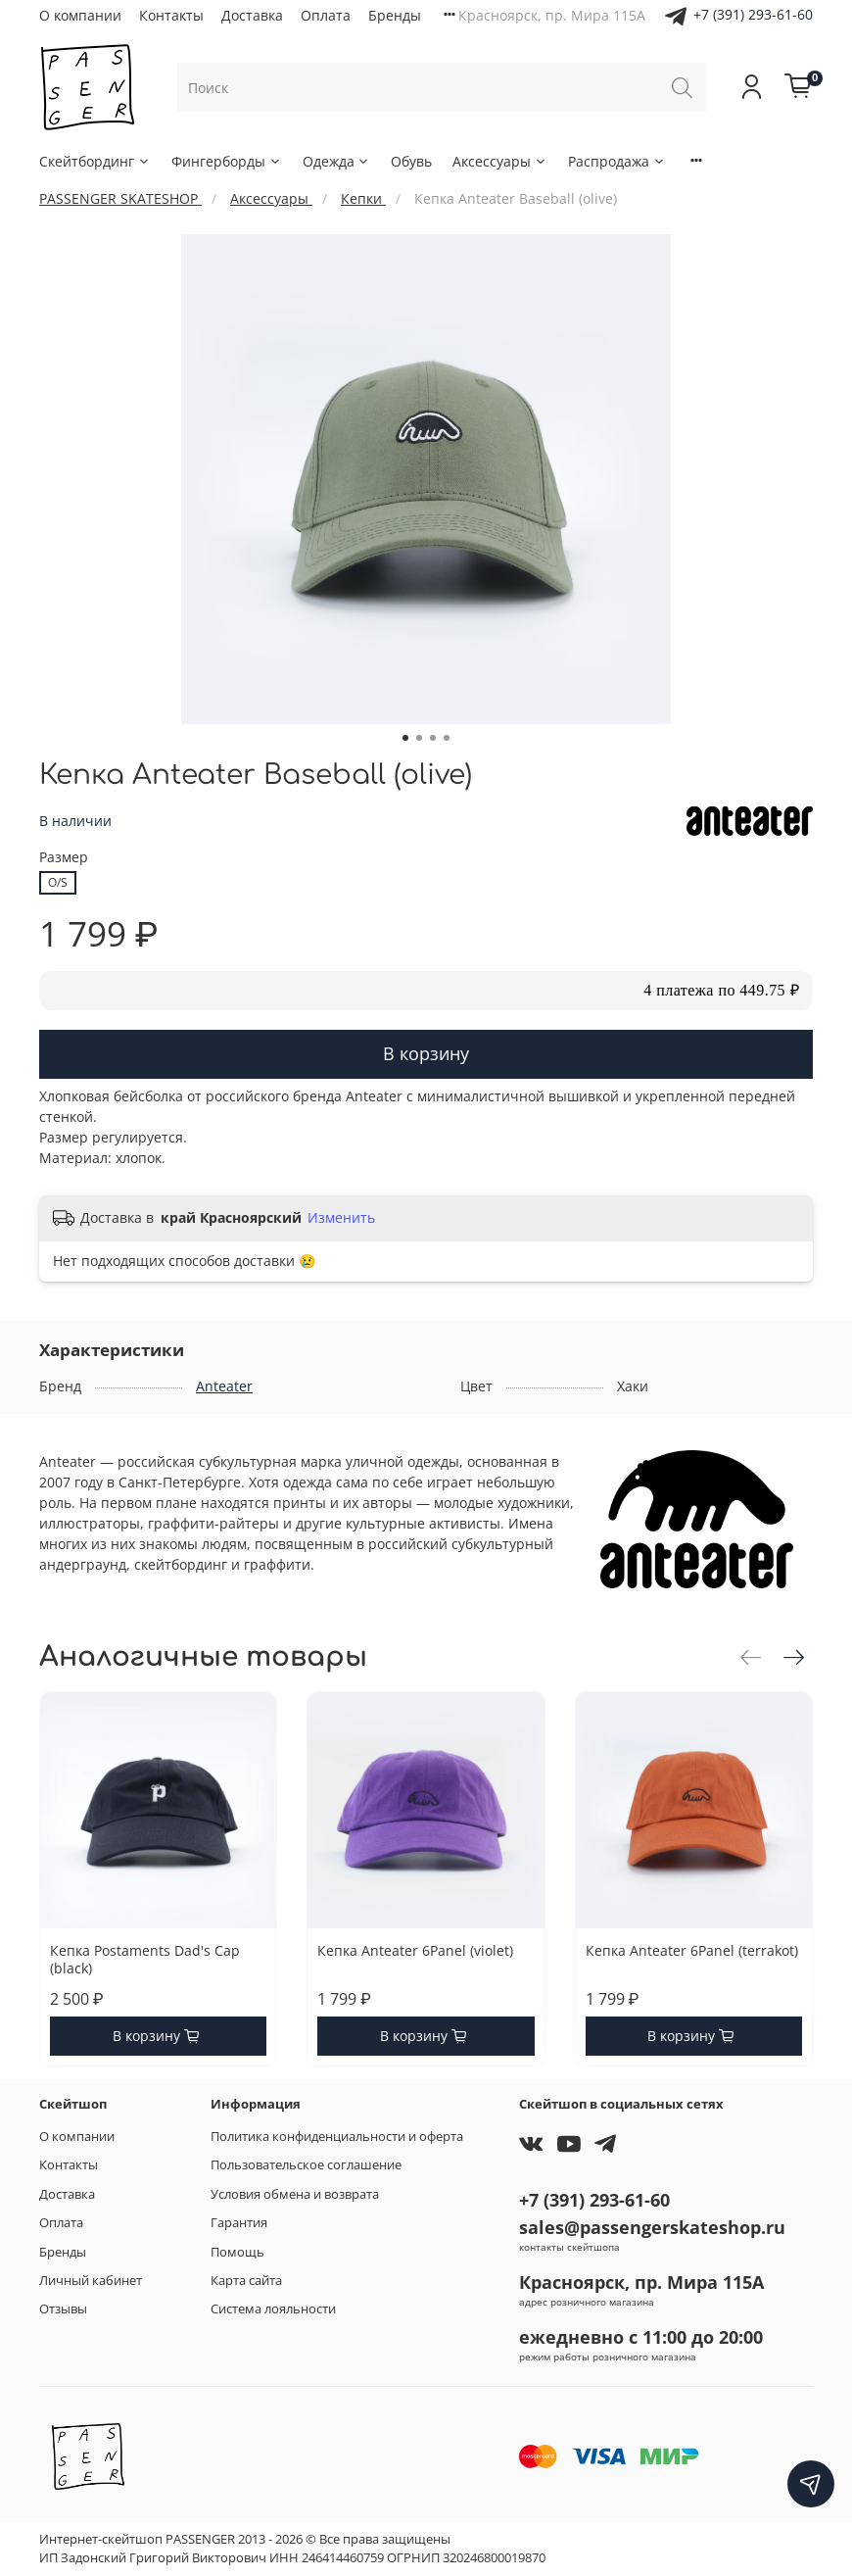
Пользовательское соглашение (306, 2165)
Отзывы (63, 2309)
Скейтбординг (95, 161)
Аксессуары (499, 161)
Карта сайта (246, 2280)
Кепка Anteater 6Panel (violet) (415, 1950)
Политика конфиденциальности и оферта (337, 2136)
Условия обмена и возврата (295, 2194)
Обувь (411, 161)
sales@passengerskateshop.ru (652, 2227)
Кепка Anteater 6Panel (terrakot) (692, 1950)
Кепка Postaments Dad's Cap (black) (145, 1959)
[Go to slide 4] (447, 738)
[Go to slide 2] (419, 738)
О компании (80, 15)
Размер (63, 858)
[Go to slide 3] (433, 738)
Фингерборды (226, 161)
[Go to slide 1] (405, 738)
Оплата (326, 15)
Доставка (252, 15)
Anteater (224, 1386)
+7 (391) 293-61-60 (753, 14)
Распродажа (617, 161)
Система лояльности (273, 2309)
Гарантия (239, 2222)
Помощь (237, 2252)
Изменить (341, 1218)
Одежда (337, 161)
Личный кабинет (90, 2280)
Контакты (171, 15)
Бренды (394, 15)
